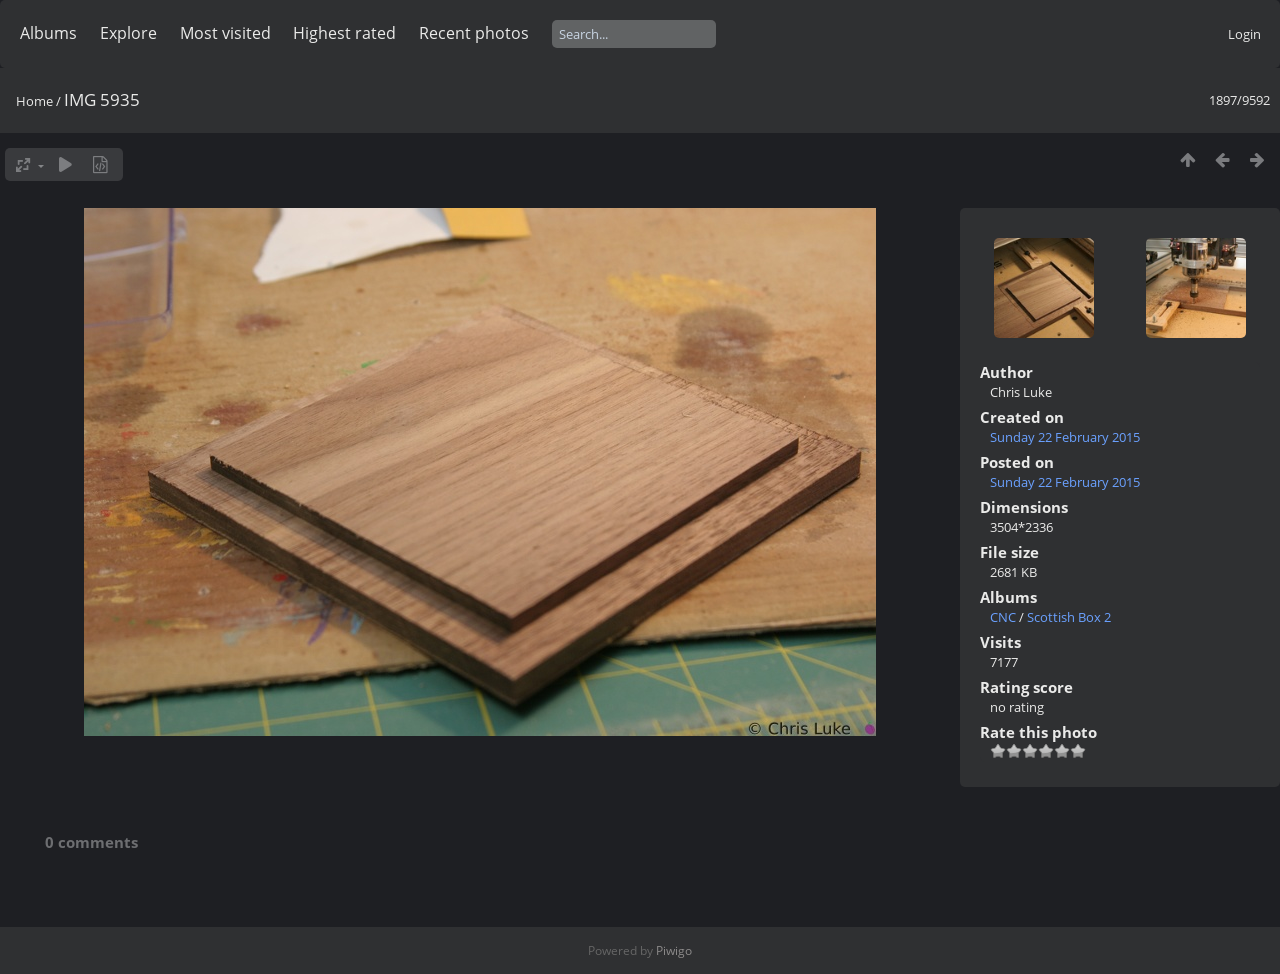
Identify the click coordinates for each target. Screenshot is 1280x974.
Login (1244, 34)
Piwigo (674, 950)
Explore (128, 33)
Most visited (225, 33)
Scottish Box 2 (1069, 617)
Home (34, 101)
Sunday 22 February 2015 (1065, 437)
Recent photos (474, 33)
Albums (48, 33)
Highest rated (344, 33)
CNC (1003, 617)
